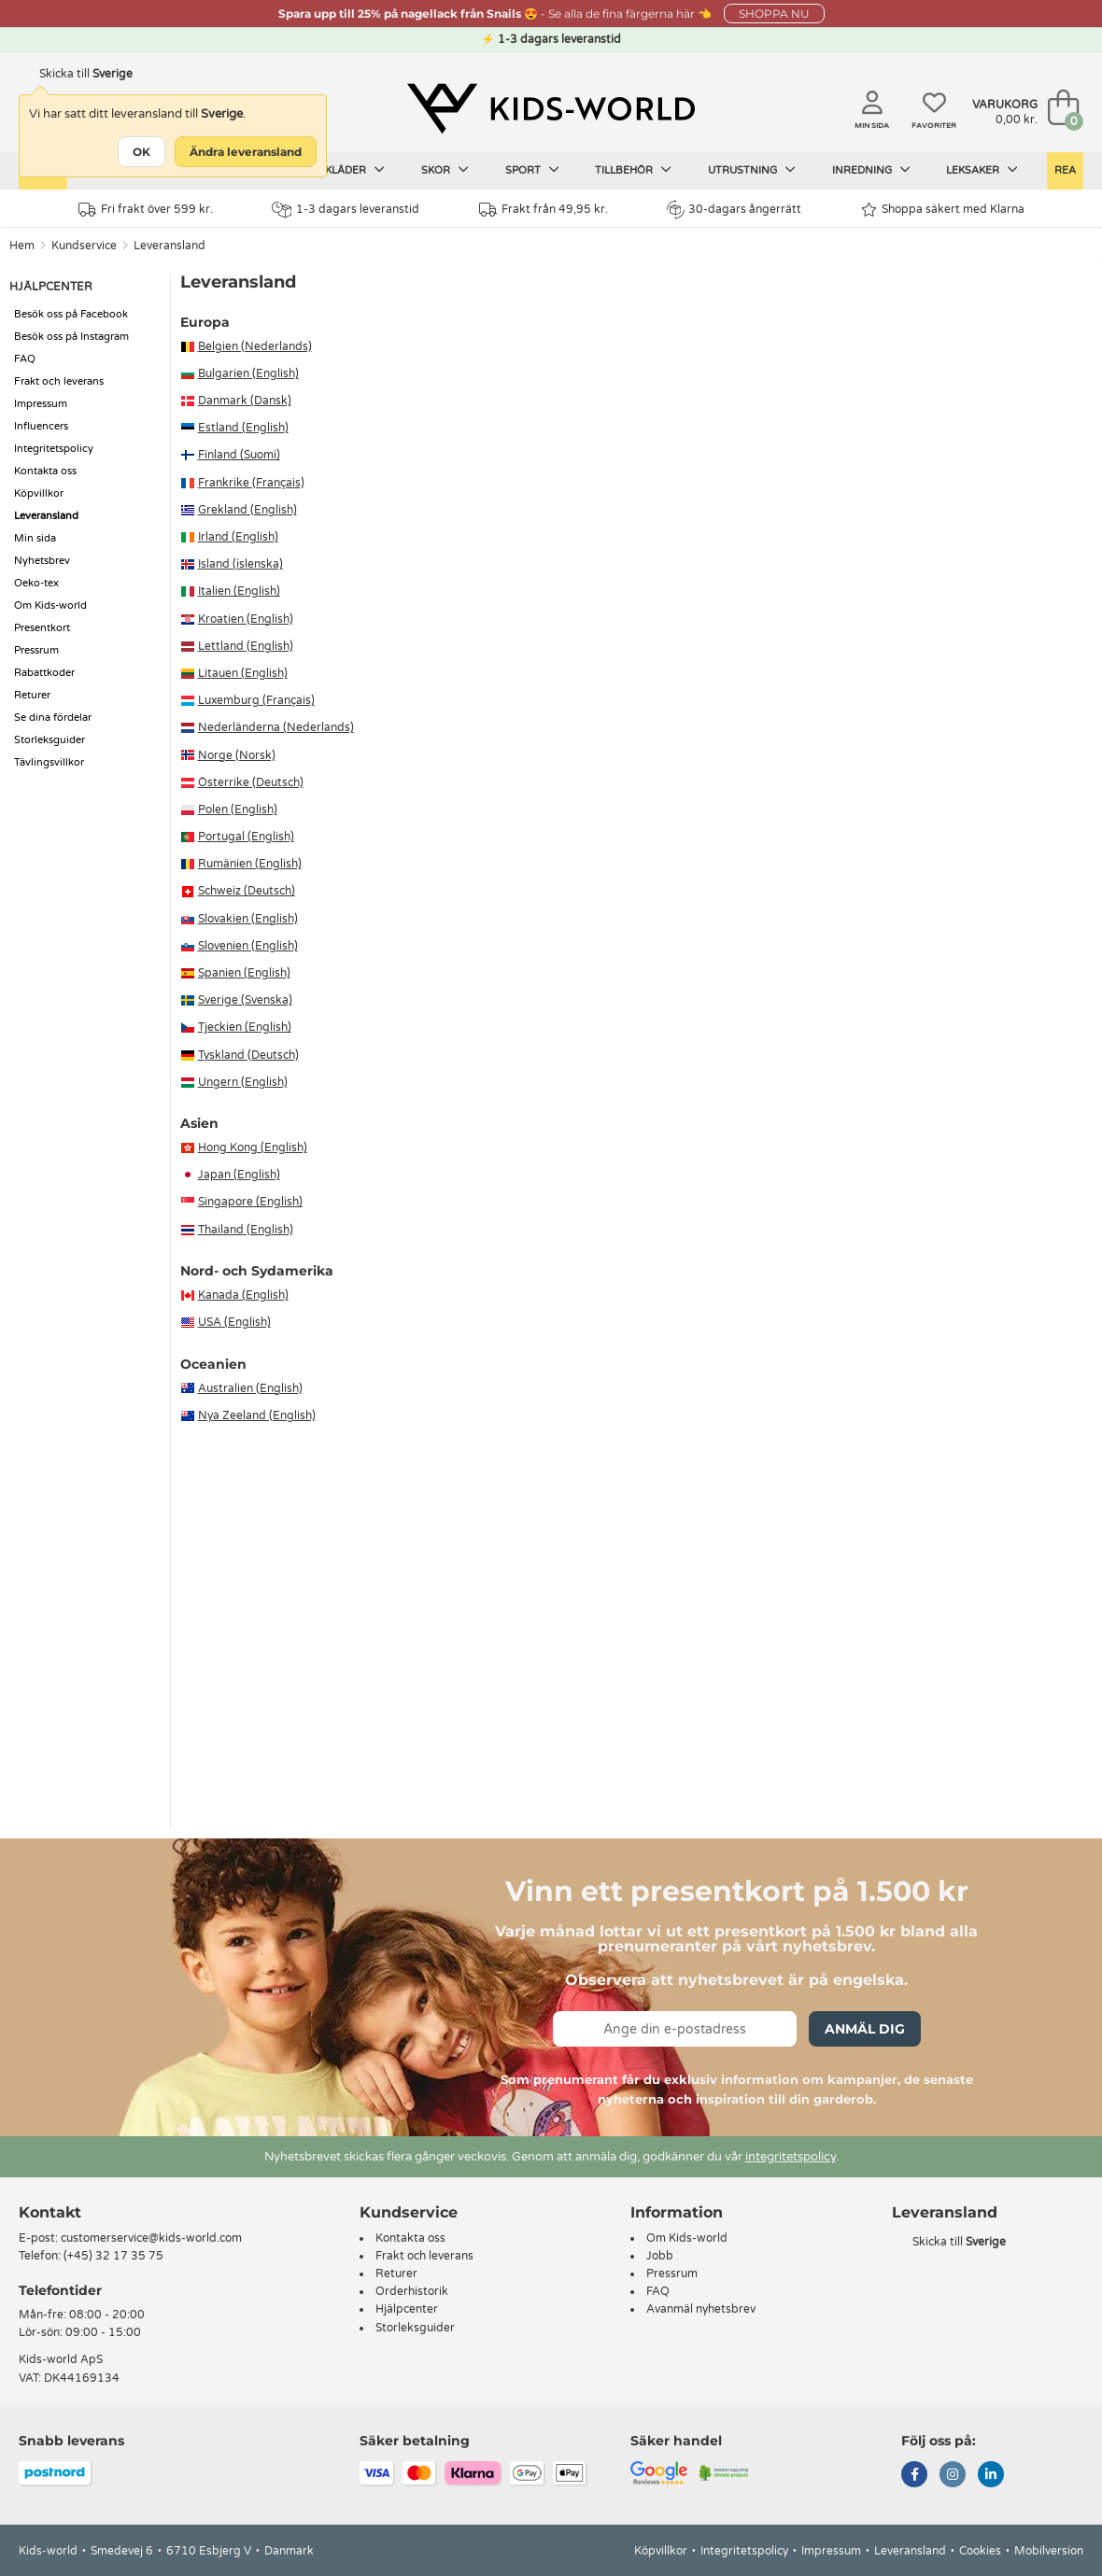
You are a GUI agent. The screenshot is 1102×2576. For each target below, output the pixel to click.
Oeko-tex (36, 583)
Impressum (40, 404)
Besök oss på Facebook (71, 314)
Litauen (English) (243, 673)
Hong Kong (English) (252, 1147)
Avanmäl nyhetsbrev (701, 2309)
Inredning (871, 169)
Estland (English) (243, 427)
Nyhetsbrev (42, 561)
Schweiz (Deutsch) (246, 890)
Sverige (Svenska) (245, 999)
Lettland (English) (245, 646)
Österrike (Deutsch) (251, 782)
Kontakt (50, 2212)
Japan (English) (239, 1174)
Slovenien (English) (248, 945)
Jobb (659, 2255)
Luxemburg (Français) (256, 700)
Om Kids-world (50, 605)
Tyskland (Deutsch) (248, 1055)
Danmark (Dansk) (244, 400)
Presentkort (42, 628)
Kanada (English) (243, 1295)
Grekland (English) (247, 509)
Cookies (980, 2550)
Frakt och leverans (59, 381)
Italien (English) (239, 591)
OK (141, 152)
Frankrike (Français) (251, 482)
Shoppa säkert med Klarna (942, 210)
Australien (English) (250, 1388)
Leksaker (982, 169)
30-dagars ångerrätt (734, 209)
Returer (32, 695)
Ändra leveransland (246, 152)
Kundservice (84, 245)
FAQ (24, 359)
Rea (1065, 170)
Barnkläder (339, 169)
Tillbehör (633, 169)
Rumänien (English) (250, 863)
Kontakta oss (45, 471)
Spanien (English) (244, 972)
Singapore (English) (250, 1201)
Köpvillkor (39, 493)
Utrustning (752, 169)
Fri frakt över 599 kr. (145, 210)
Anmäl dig (865, 2028)
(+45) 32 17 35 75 (113, 2255)
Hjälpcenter (406, 2309)
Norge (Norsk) (237, 755)
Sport (532, 169)
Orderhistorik (411, 2291)
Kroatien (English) (245, 619)
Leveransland (169, 245)
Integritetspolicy (53, 449)
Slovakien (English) (248, 918)
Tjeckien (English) (244, 1027)
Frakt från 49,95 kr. (543, 210)
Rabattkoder (44, 673)
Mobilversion (1048, 2550)
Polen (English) (237, 809)
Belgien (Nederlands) (255, 346)
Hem (22, 245)
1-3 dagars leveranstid (345, 210)
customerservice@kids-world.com (151, 2238)
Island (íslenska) (240, 563)
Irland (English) (238, 536)
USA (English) (234, 1322)
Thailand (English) (245, 1229)
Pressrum (36, 650)
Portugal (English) (246, 836)
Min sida (35, 538)
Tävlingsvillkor (49, 762)
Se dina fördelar (53, 717)
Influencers (41, 426)
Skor (445, 169)
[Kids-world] (551, 109)
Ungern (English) (243, 1082)
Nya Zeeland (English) (257, 1415)
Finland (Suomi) (239, 454)
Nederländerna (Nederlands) (276, 727)
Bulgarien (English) (248, 373)
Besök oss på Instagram (71, 337)
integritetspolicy (790, 2156)
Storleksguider (49, 740)
